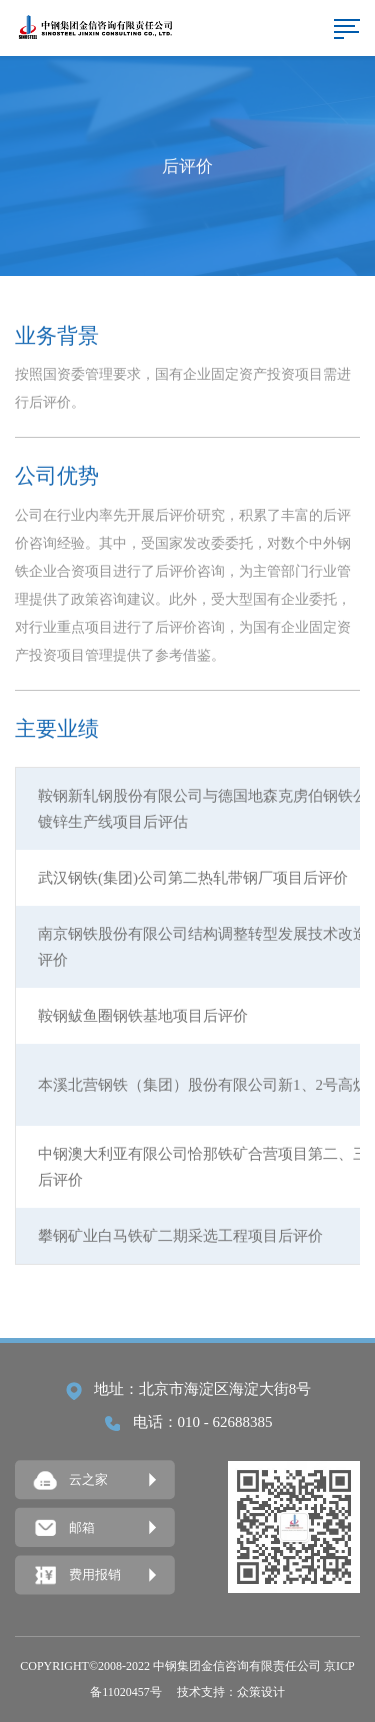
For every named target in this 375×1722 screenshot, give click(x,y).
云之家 (71, 1481)
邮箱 (64, 1529)
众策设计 (261, 1692)
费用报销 (77, 1576)
